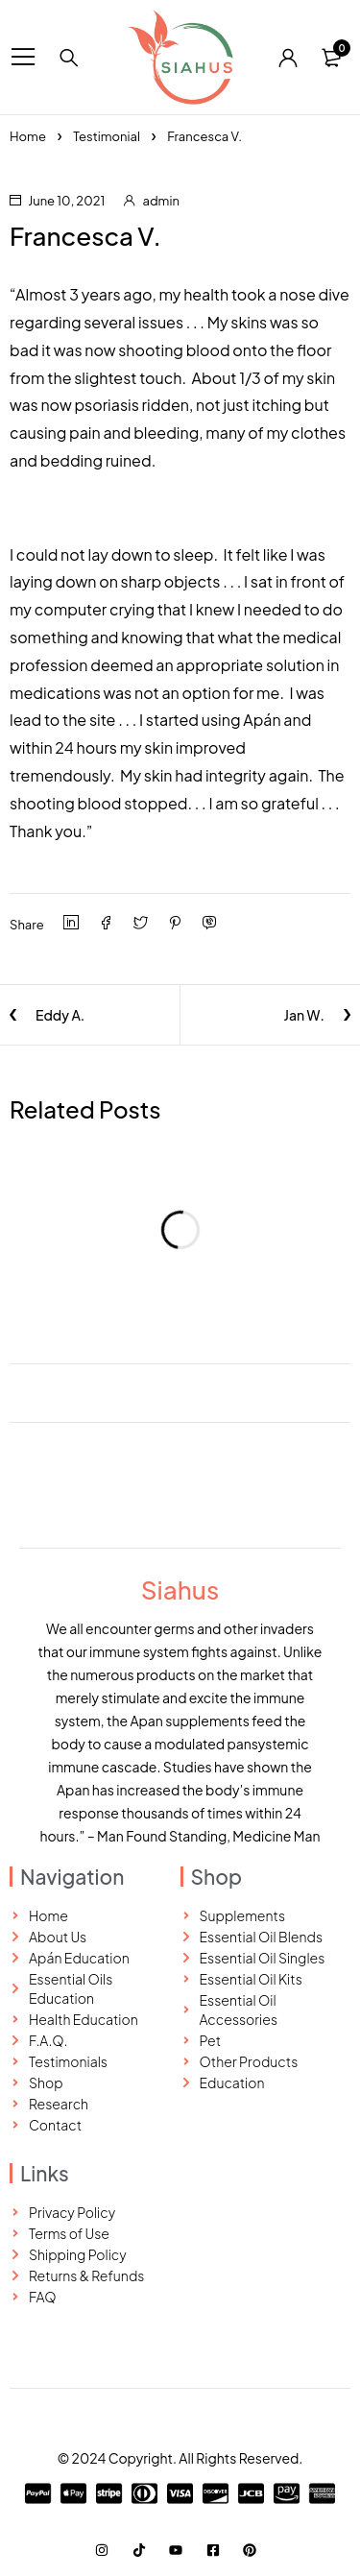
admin (161, 200)
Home (28, 136)
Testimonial (106, 136)
